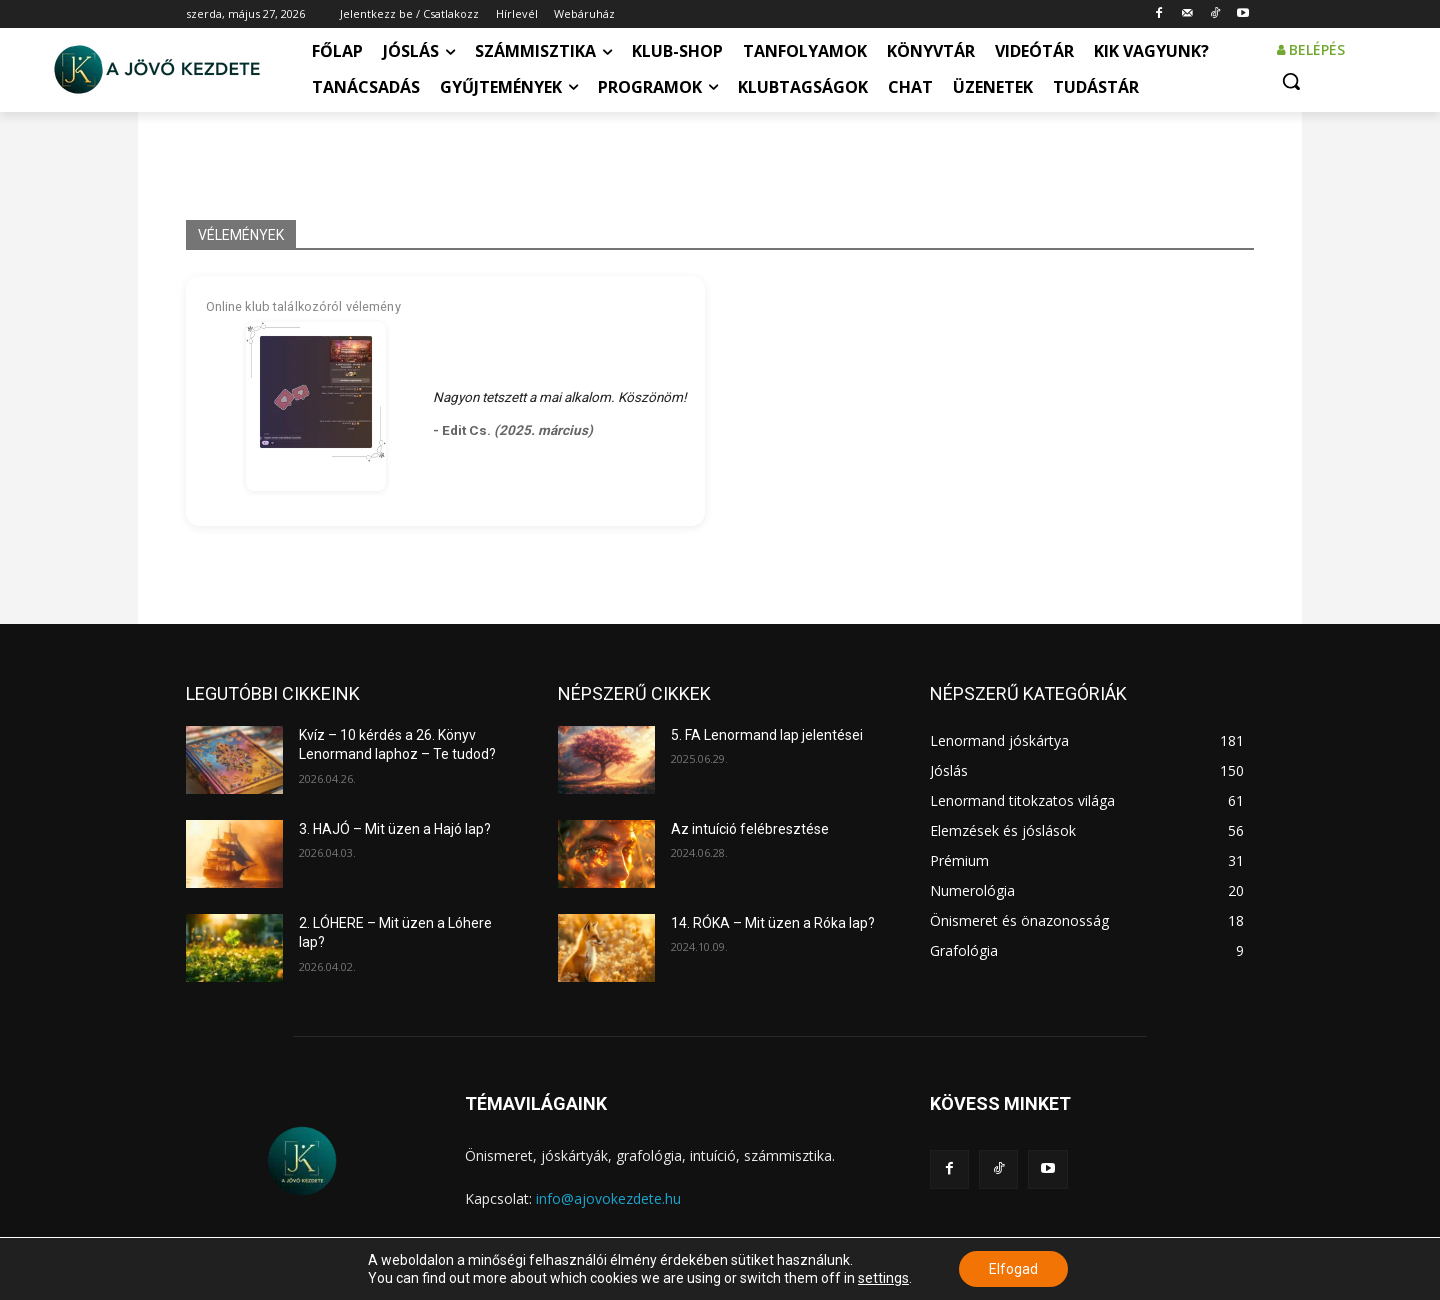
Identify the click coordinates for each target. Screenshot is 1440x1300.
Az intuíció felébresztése (750, 829)
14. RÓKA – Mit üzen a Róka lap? (773, 923)
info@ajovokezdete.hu (608, 1198)
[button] (1291, 81)
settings (883, 1278)
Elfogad (1013, 1269)
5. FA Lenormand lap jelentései (767, 735)
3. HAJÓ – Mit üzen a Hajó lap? (395, 829)
